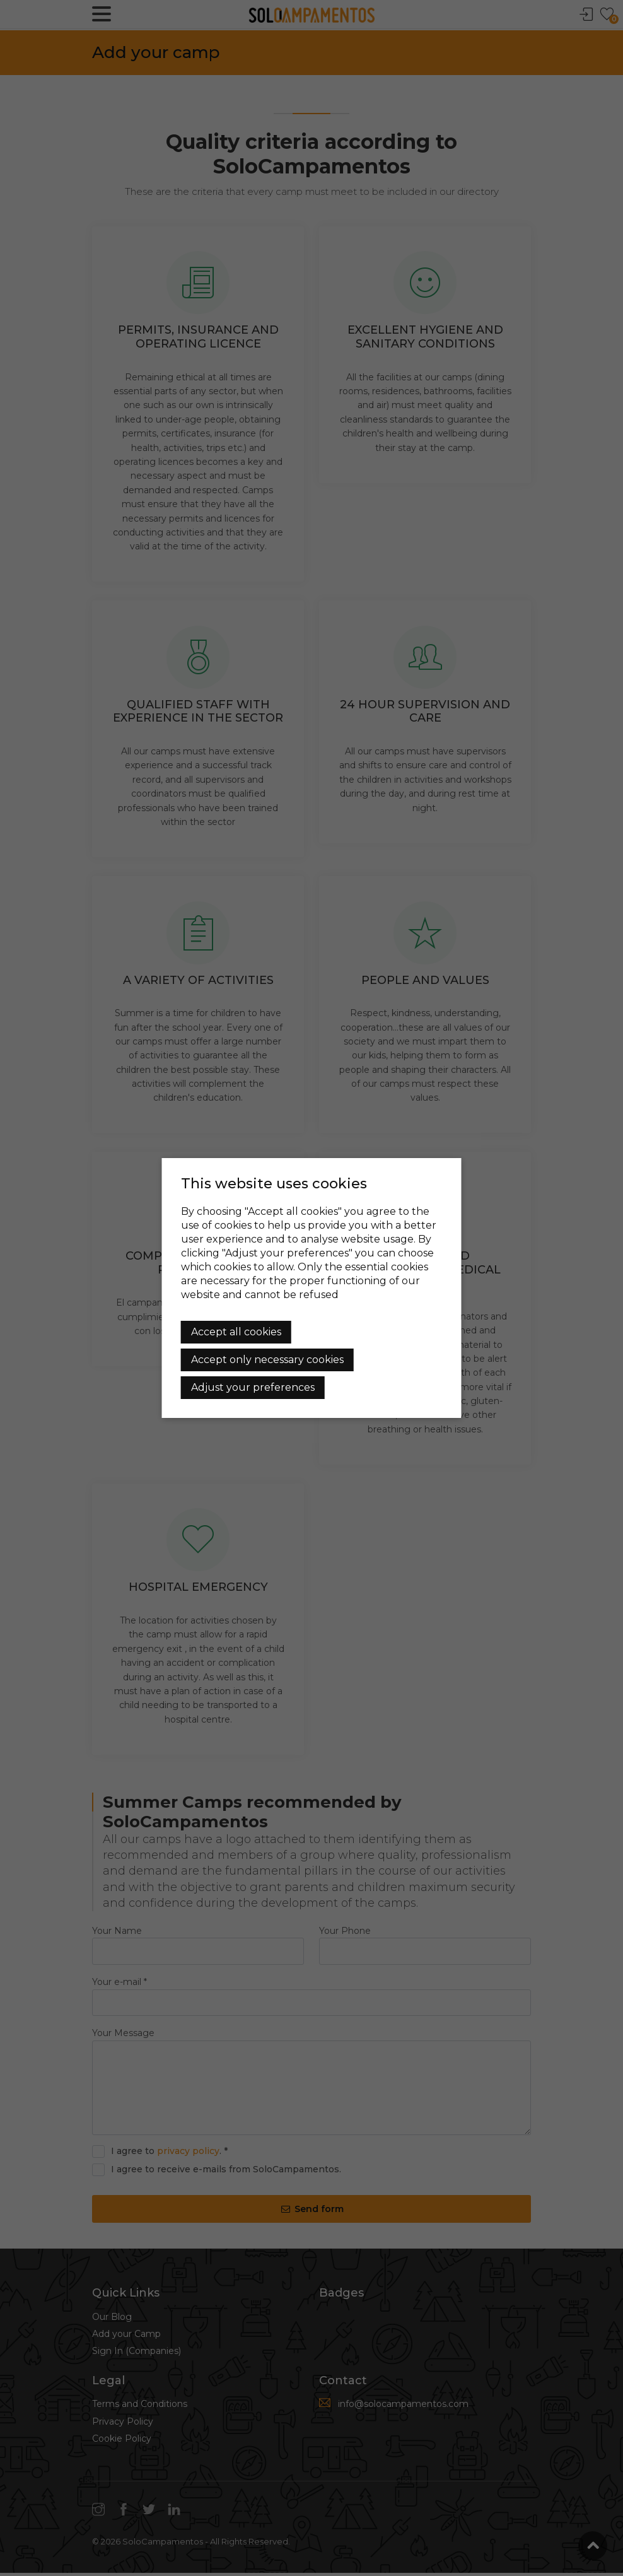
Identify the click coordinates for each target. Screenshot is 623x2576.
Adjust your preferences (253, 1387)
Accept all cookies (236, 1332)
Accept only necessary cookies (267, 1360)
